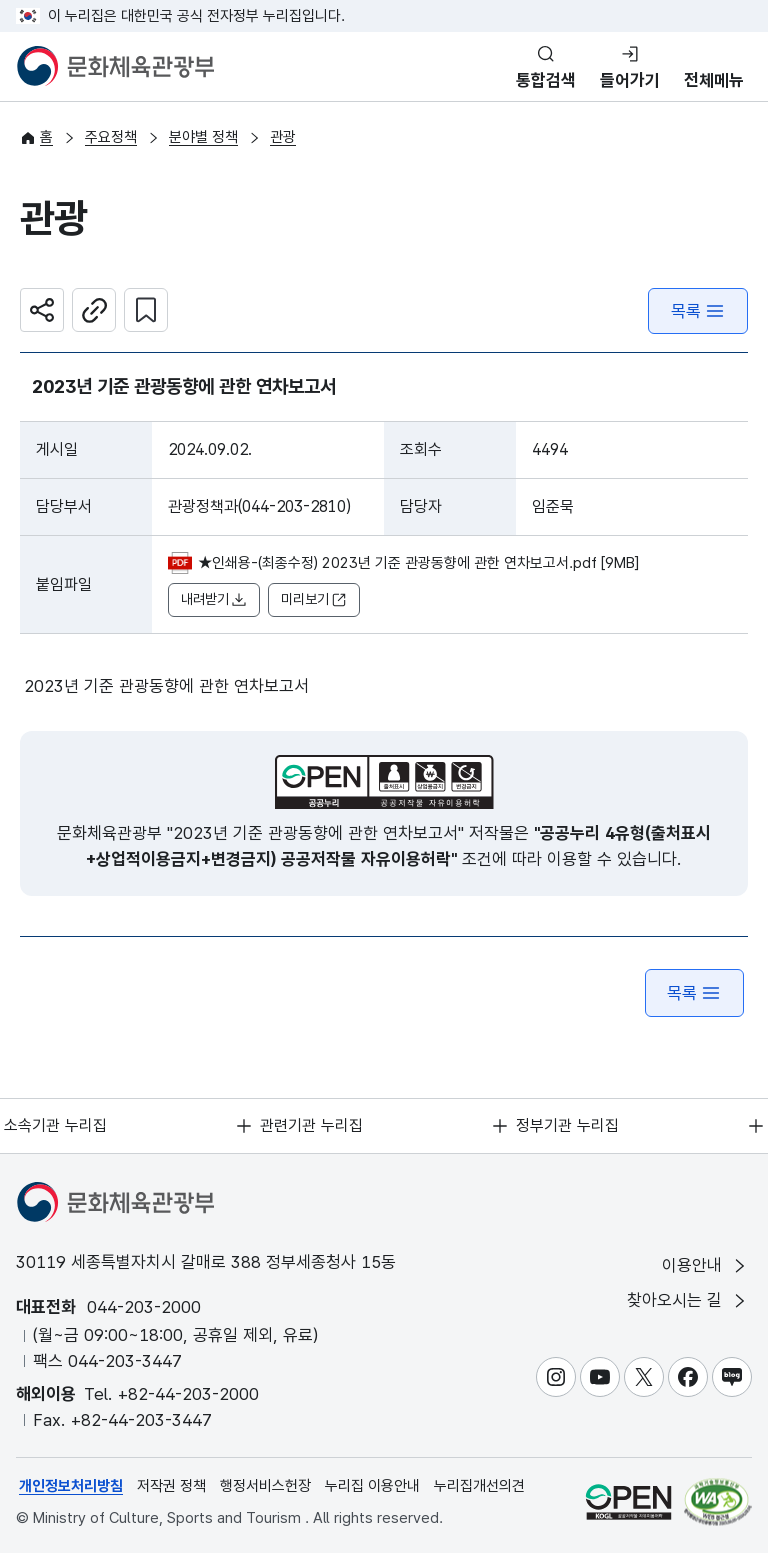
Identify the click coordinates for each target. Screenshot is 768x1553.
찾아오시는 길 (688, 1301)
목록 (698, 311)
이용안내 (705, 1265)
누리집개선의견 (479, 1486)
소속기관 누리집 (56, 1125)
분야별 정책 (203, 138)
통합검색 (546, 80)
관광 (283, 138)
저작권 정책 (171, 1486)
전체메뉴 (714, 80)
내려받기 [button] (214, 600)
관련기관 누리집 (312, 1125)
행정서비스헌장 (265, 1486)
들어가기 (630, 80)
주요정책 (111, 138)
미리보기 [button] (314, 600)
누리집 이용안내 (372, 1486)
